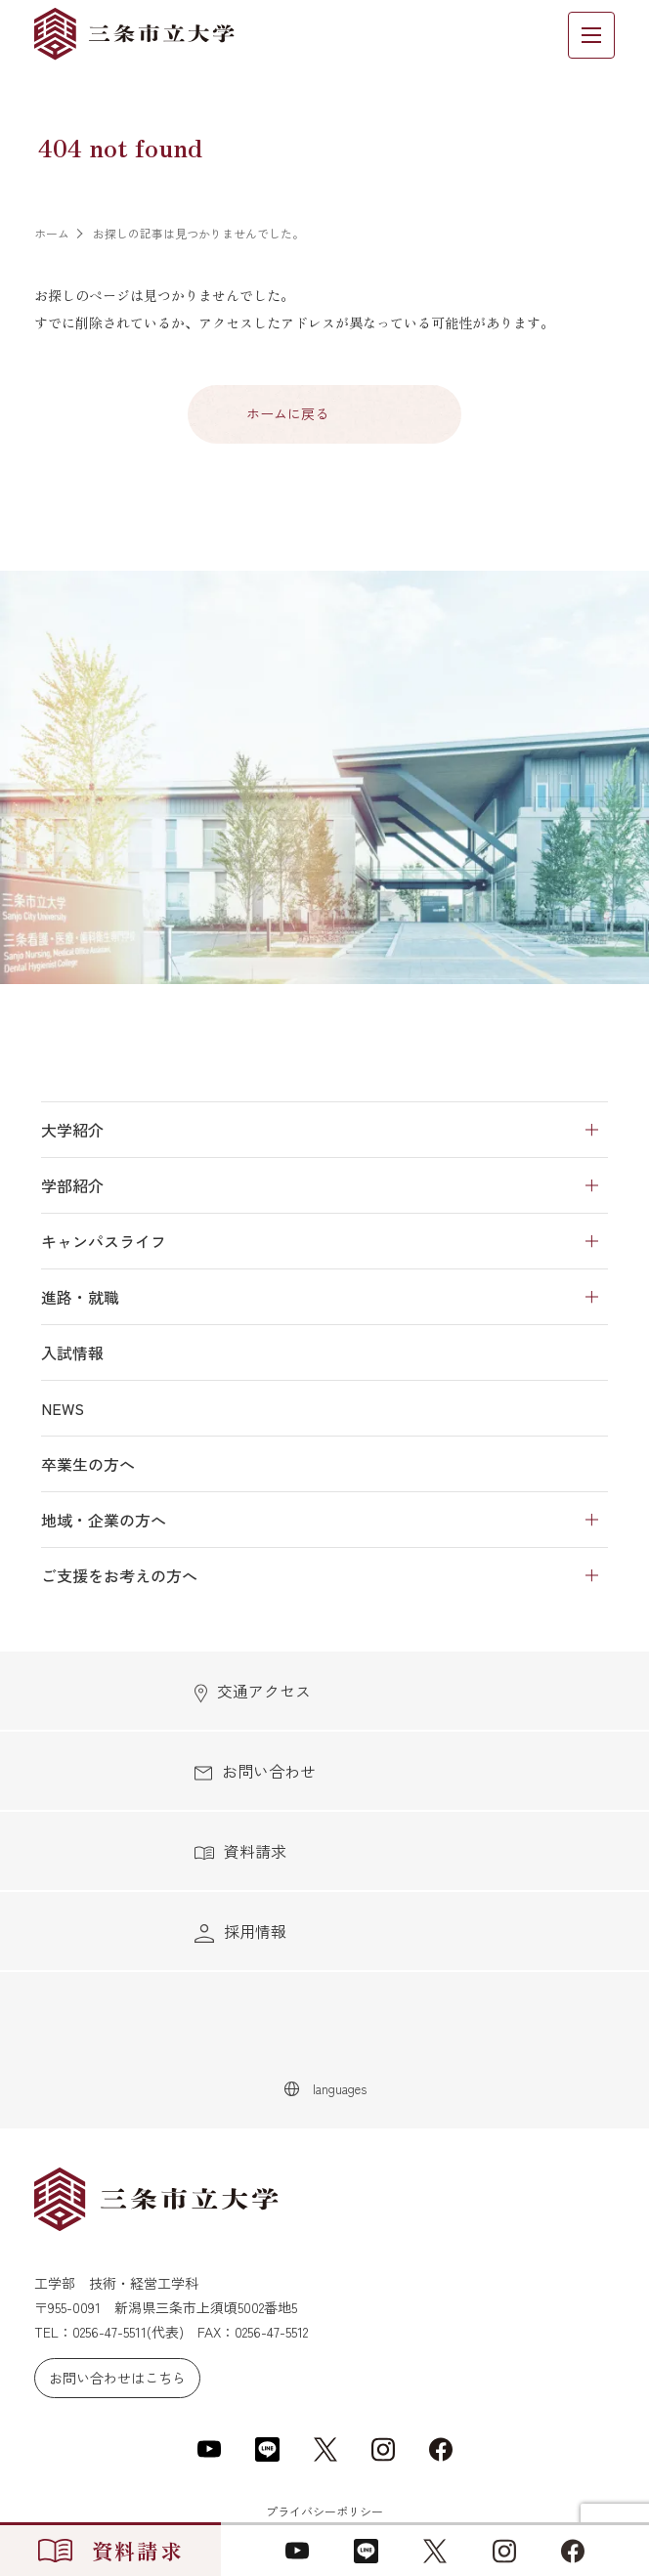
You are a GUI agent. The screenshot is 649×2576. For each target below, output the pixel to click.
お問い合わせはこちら (117, 2377)
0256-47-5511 (109, 2331)
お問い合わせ (255, 1770)
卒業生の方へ (88, 1464)
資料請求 (240, 1851)
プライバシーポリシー (324, 2511)
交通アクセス (253, 1691)
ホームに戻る (287, 413)
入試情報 (72, 1352)
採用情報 (240, 1931)
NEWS (62, 1408)
